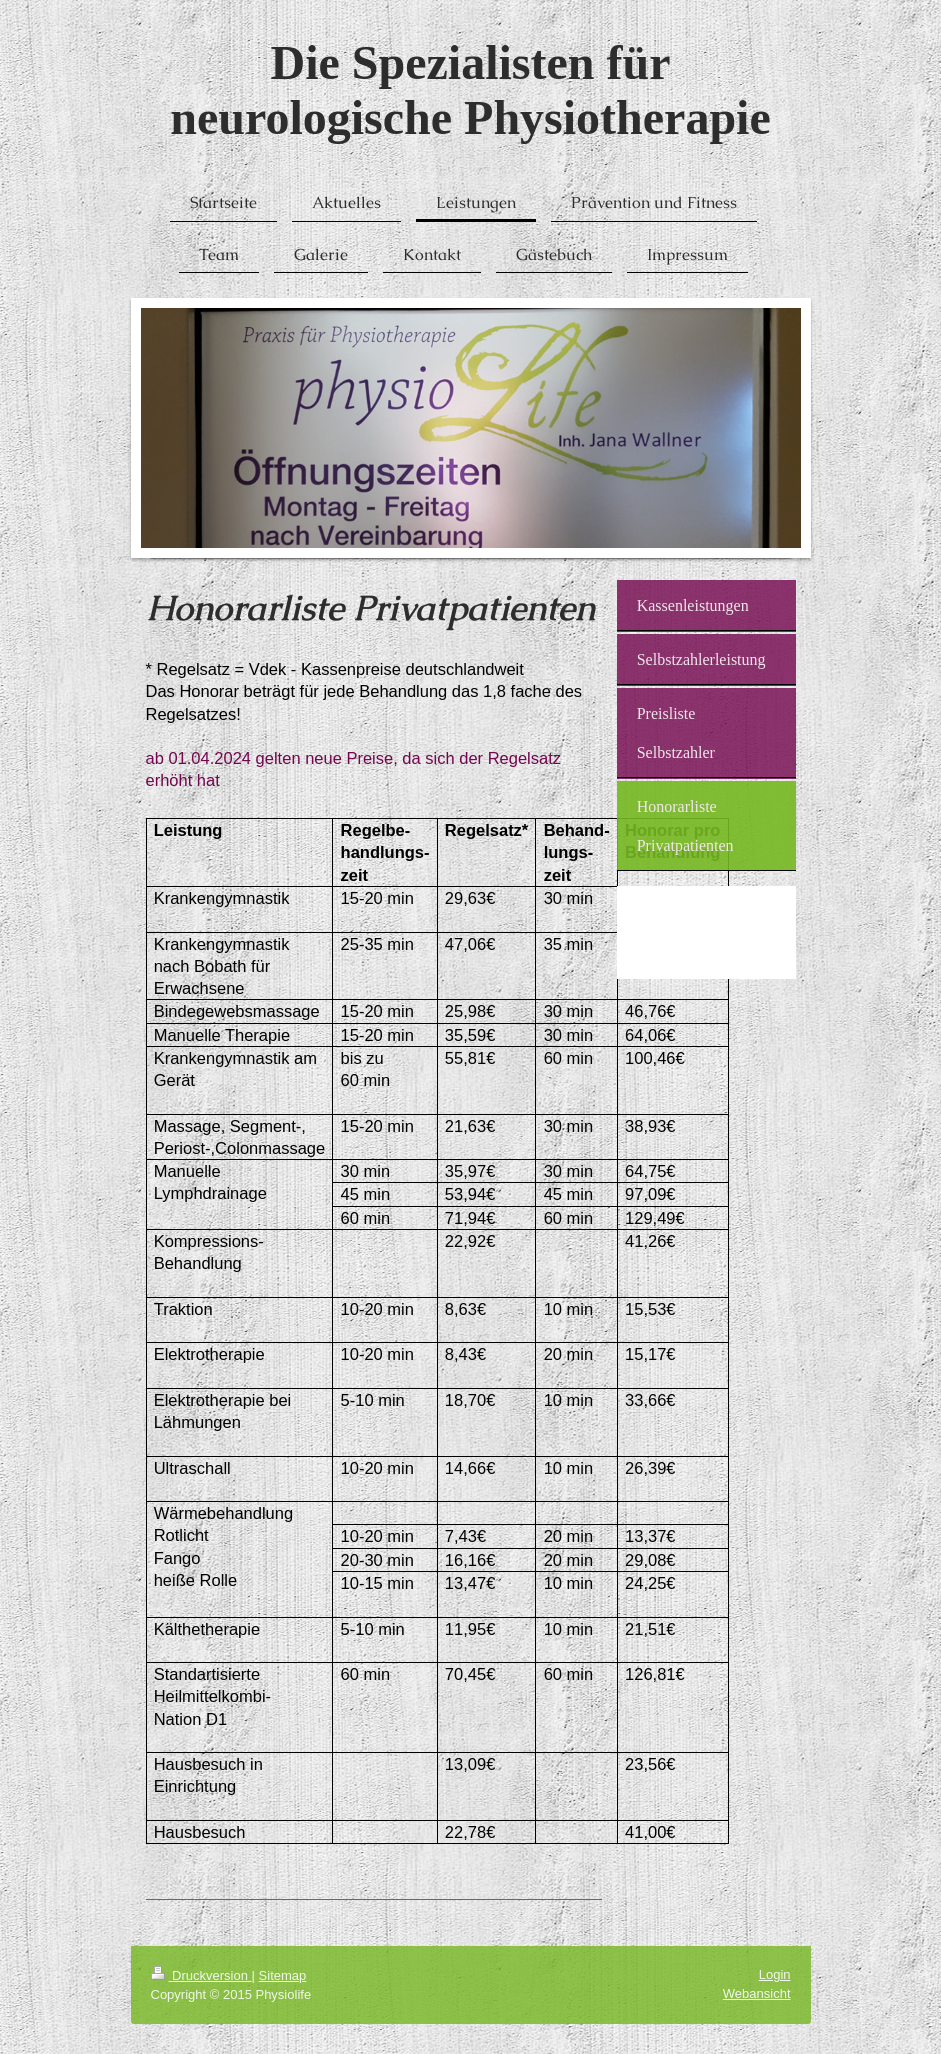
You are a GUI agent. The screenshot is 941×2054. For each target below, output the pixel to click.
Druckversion (201, 1975)
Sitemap (283, 1975)
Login (775, 1974)
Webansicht (757, 1993)
